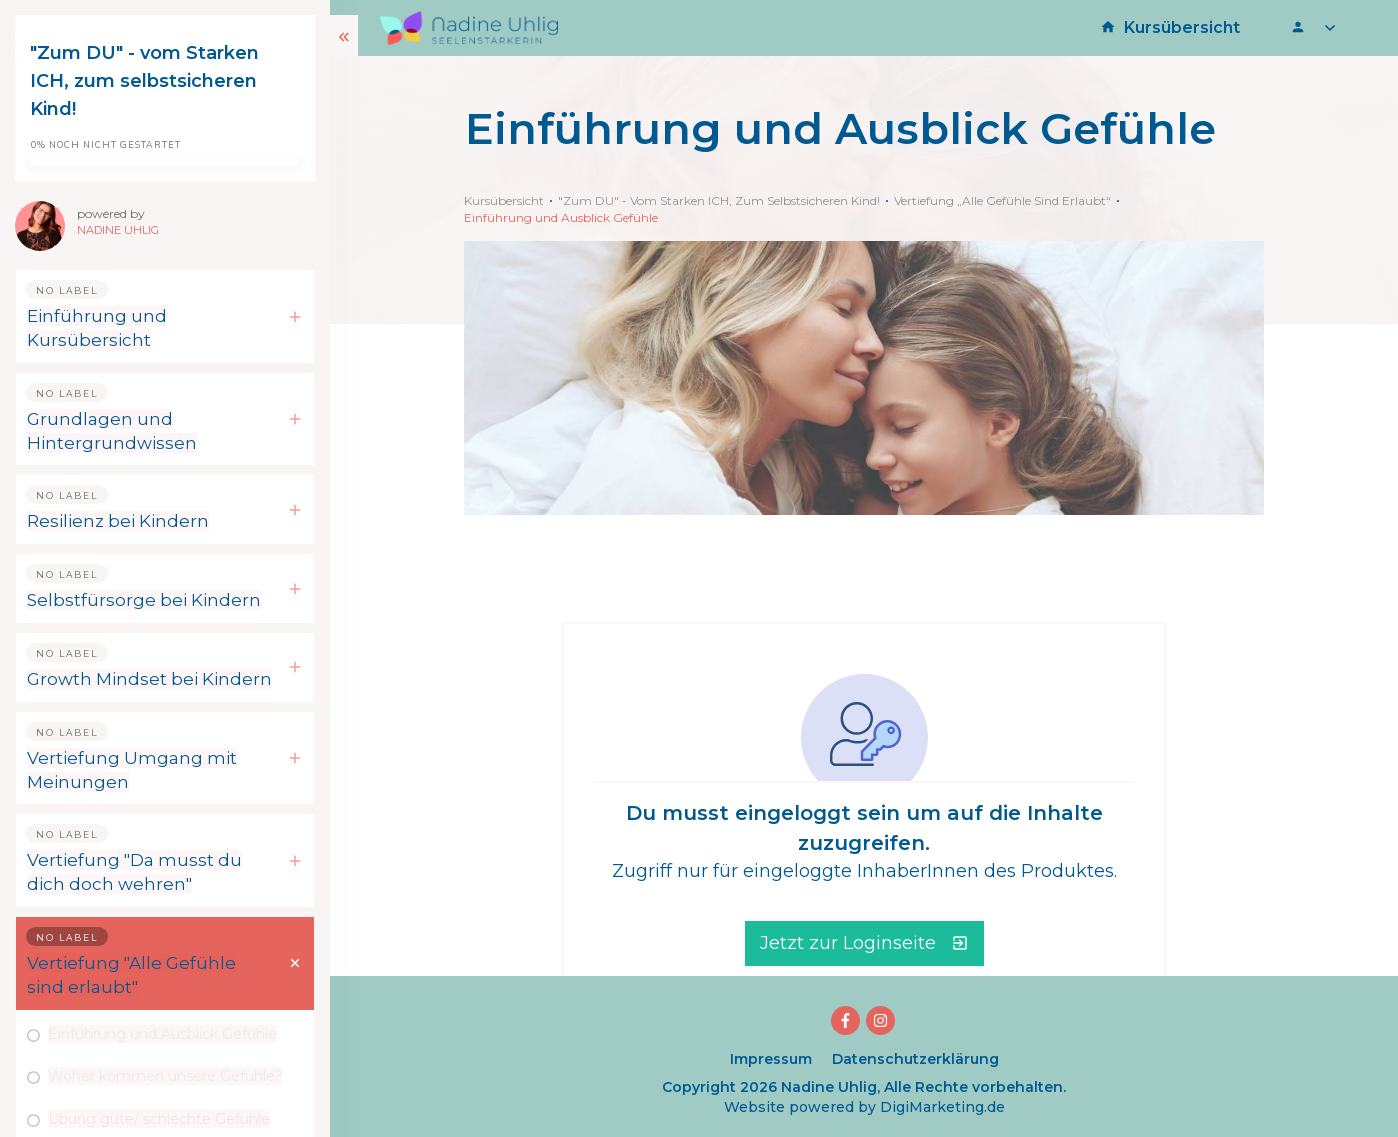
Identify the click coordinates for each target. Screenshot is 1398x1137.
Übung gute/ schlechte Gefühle (159, 1119)
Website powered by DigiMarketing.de (864, 1107)
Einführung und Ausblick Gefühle (162, 1034)
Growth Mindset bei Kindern (149, 679)
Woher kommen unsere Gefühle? (165, 1076)
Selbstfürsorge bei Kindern (144, 600)
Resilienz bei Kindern (118, 521)
